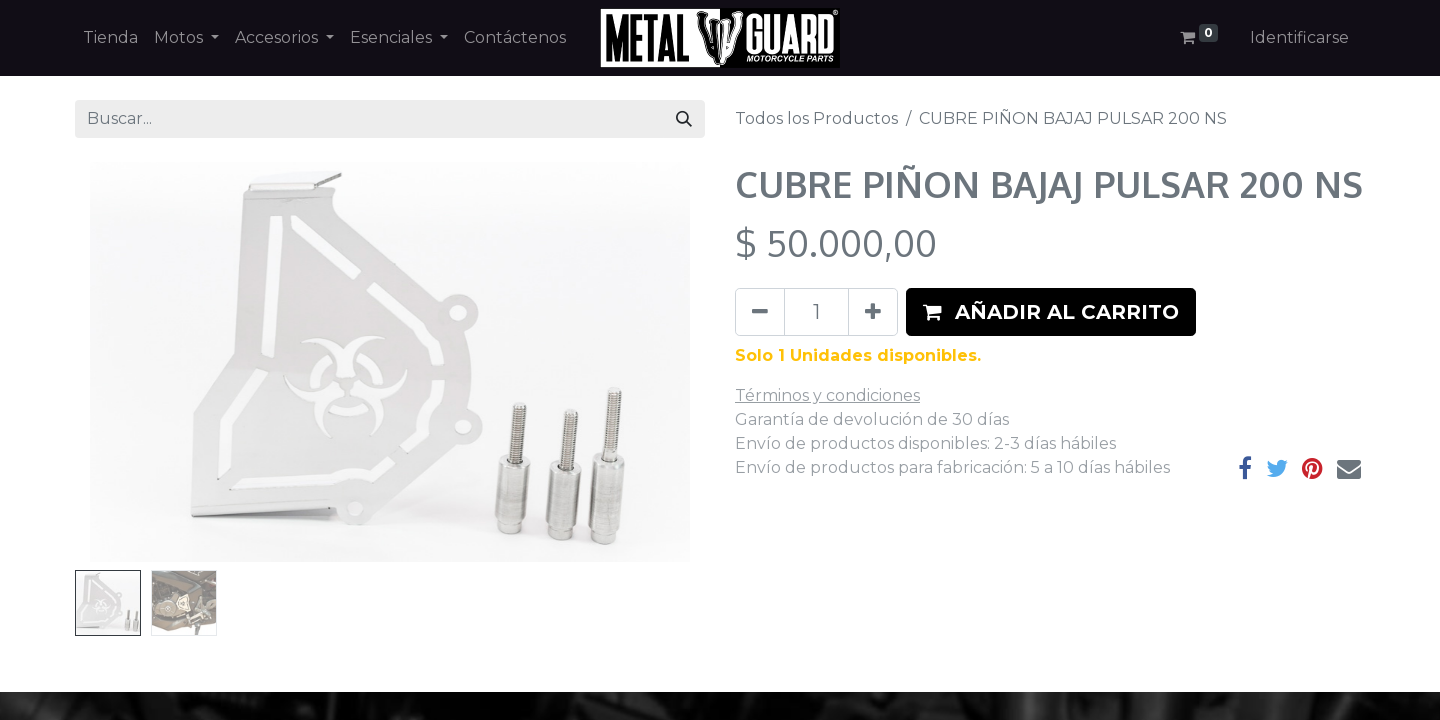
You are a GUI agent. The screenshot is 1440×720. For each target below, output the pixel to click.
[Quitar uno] (760, 312)
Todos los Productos (816, 118)
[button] (1051, 312)
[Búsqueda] (684, 119)
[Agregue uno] (873, 312)
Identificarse (1299, 37)
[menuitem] (110, 38)
